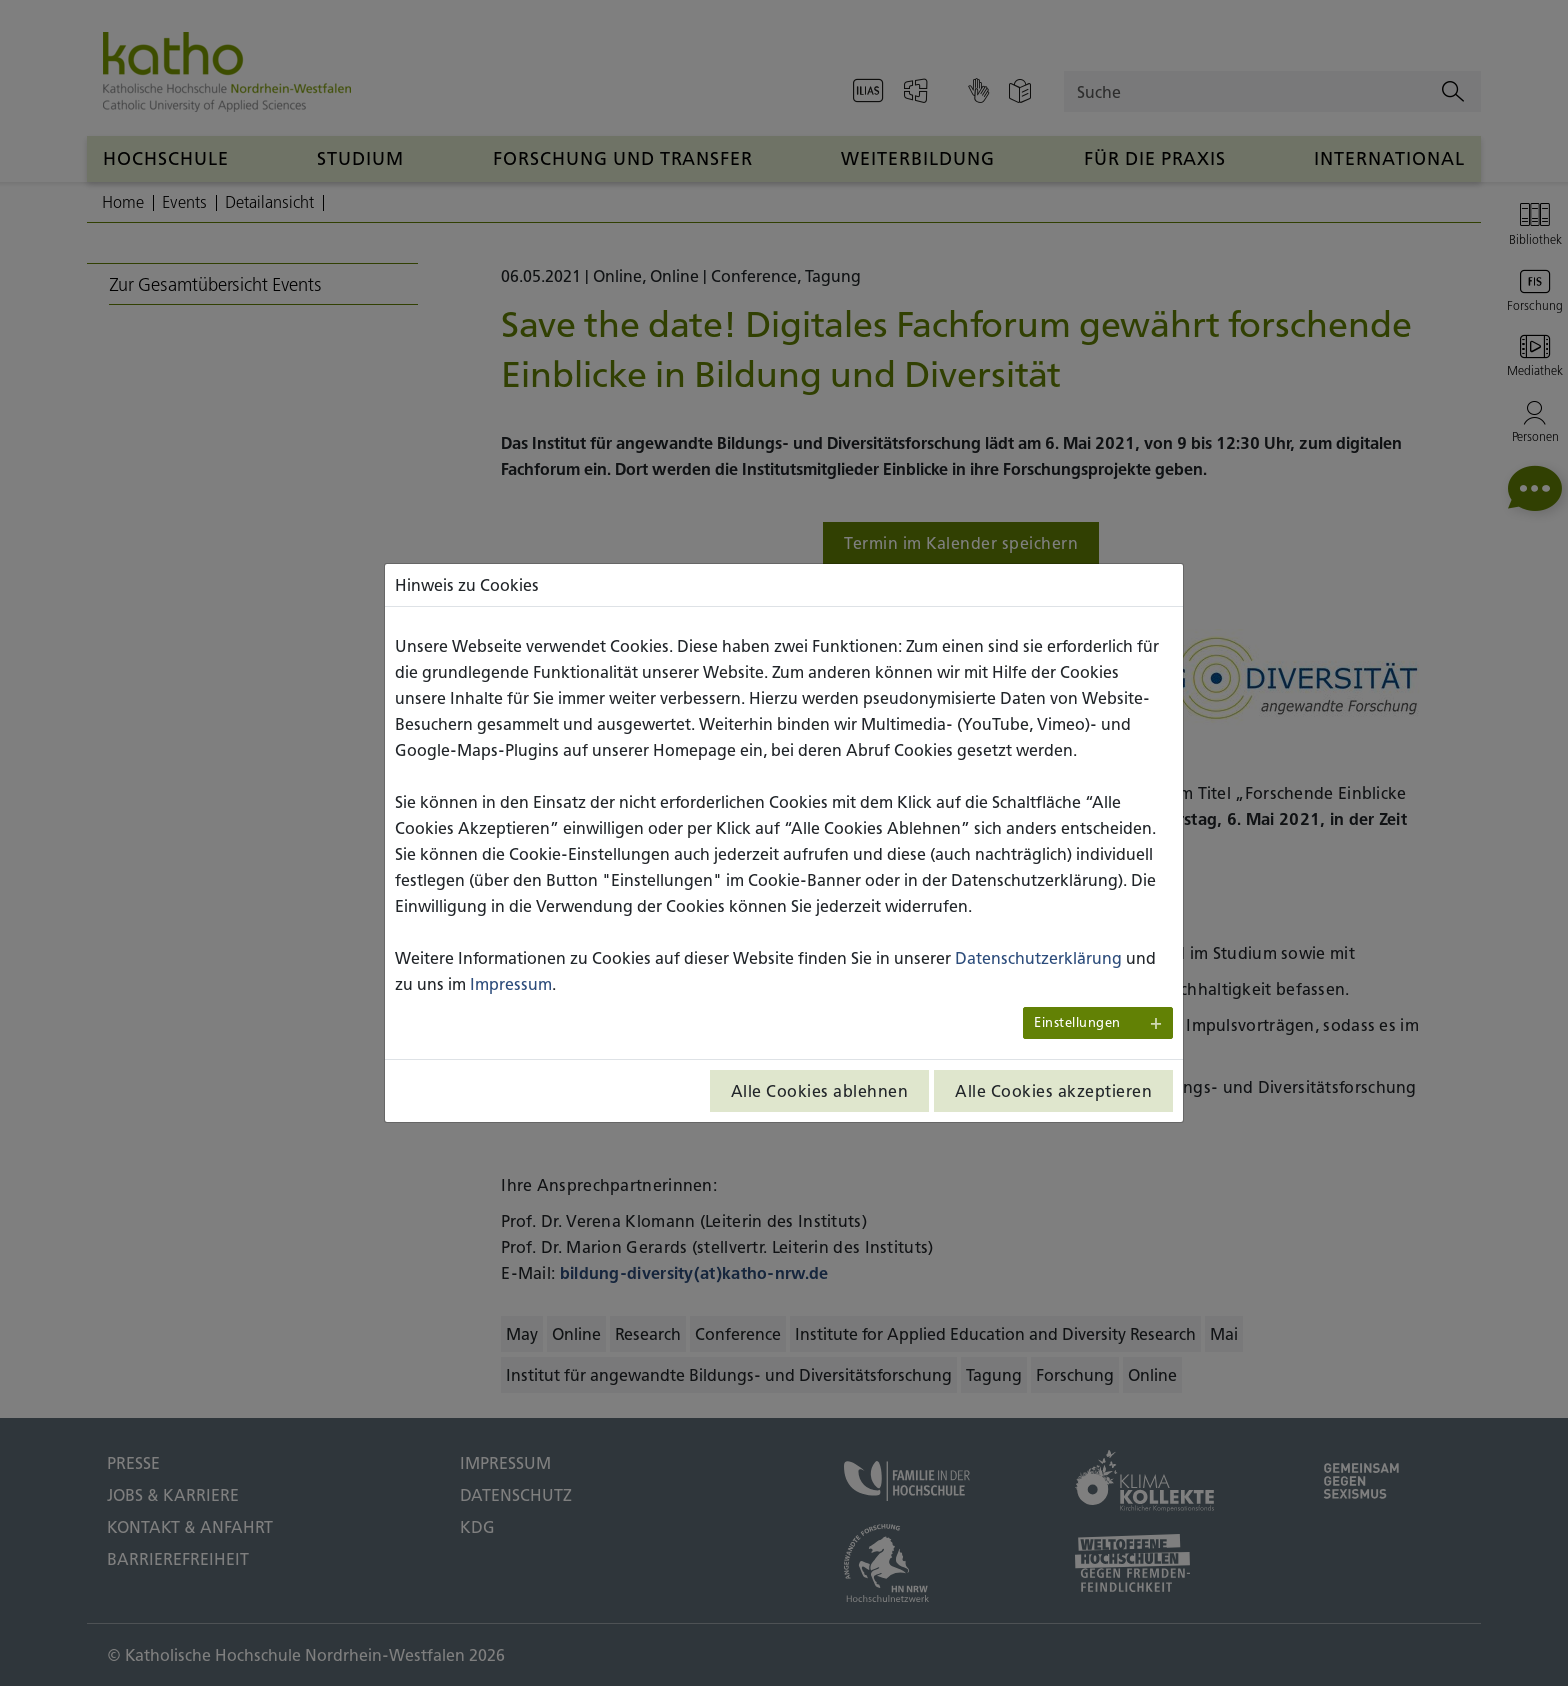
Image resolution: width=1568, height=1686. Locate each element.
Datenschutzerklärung (1038, 958)
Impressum (511, 984)
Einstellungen (1077, 1022)
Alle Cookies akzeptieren (1053, 1091)
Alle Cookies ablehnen (820, 1091)
